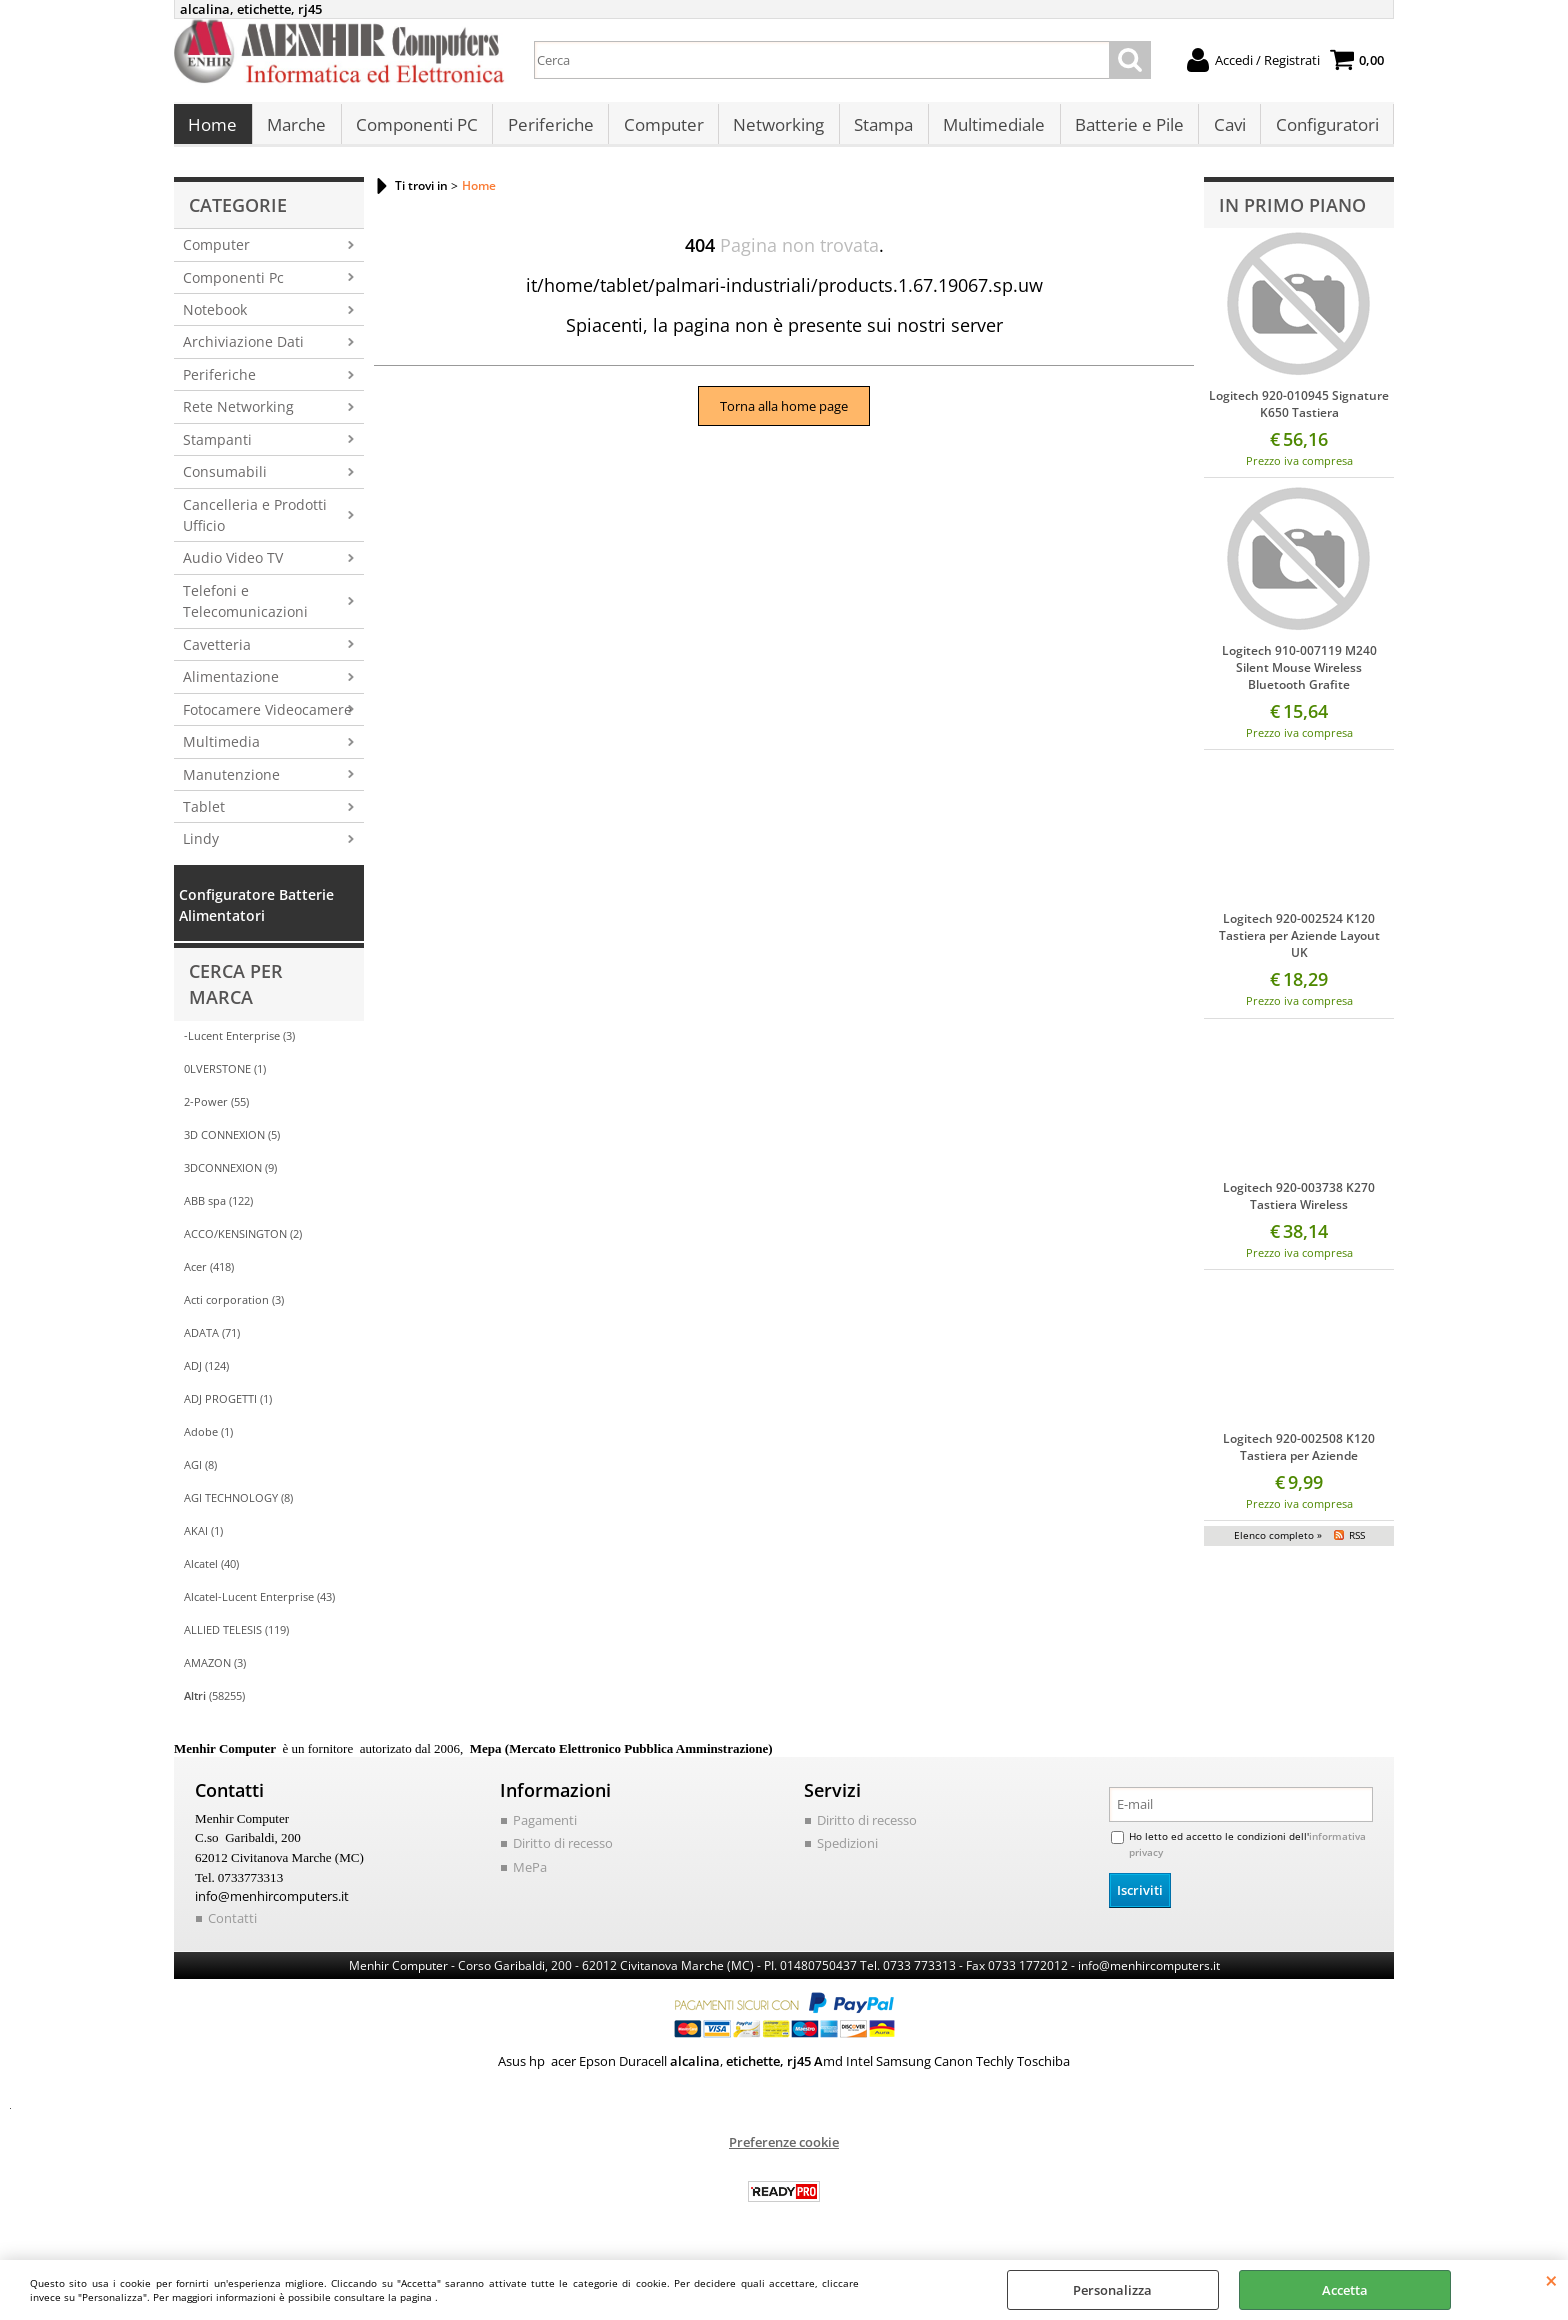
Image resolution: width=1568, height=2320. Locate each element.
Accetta (1345, 2290)
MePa (530, 1877)
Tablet (204, 816)
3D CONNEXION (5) (232, 1144)
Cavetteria (217, 654)
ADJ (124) (206, 1375)
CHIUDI (1551, 2280)
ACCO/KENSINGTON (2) (243, 1243)
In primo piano (1292, 215)
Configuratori (1318, 130)
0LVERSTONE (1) (225, 1078)
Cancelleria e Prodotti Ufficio (255, 525)
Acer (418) (209, 1276)
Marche (295, 130)
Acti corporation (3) (234, 1309)
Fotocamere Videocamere (267, 719)
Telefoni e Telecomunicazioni (245, 611)
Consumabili (225, 481)
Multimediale (988, 130)
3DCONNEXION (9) (230, 1177)
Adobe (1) (208, 1441)
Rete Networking (238, 417)
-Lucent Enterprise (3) (239, 1045)
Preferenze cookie (784, 2151)
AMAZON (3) (215, 1672)
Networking (774, 130)
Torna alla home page (784, 416)
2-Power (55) (216, 1111)
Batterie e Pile (1122, 130)
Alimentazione (231, 686)
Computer (660, 130)
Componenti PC (415, 130)
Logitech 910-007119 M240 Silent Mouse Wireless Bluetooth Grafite (1299, 678)
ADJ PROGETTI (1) (228, 1408)
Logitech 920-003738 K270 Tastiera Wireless (1299, 1206)
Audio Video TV (233, 568)
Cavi (1222, 130)
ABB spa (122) (218, 1210)
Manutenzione (231, 784)
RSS (1357, 1545)
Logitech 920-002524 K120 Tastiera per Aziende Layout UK (1299, 946)
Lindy (201, 849)
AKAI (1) (203, 1540)
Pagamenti (545, 1830)
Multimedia (221, 751)
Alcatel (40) (211, 1573)
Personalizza (1112, 2290)
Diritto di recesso (563, 1854)
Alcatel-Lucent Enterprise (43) (259, 1606)
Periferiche (548, 130)
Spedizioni (847, 1854)
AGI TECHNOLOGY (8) (238, 1507)
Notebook (215, 319)
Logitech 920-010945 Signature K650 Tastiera (1299, 414)
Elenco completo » (1278, 1545)
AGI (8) (200, 1474)
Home (212, 130)
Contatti (232, 1928)
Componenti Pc (233, 287)
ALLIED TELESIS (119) (236, 1639)
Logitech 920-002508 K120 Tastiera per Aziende (1299, 1457)
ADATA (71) (212, 1342)
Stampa (878, 130)
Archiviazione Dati (243, 352)
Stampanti (217, 449)
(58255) (214, 1705)
